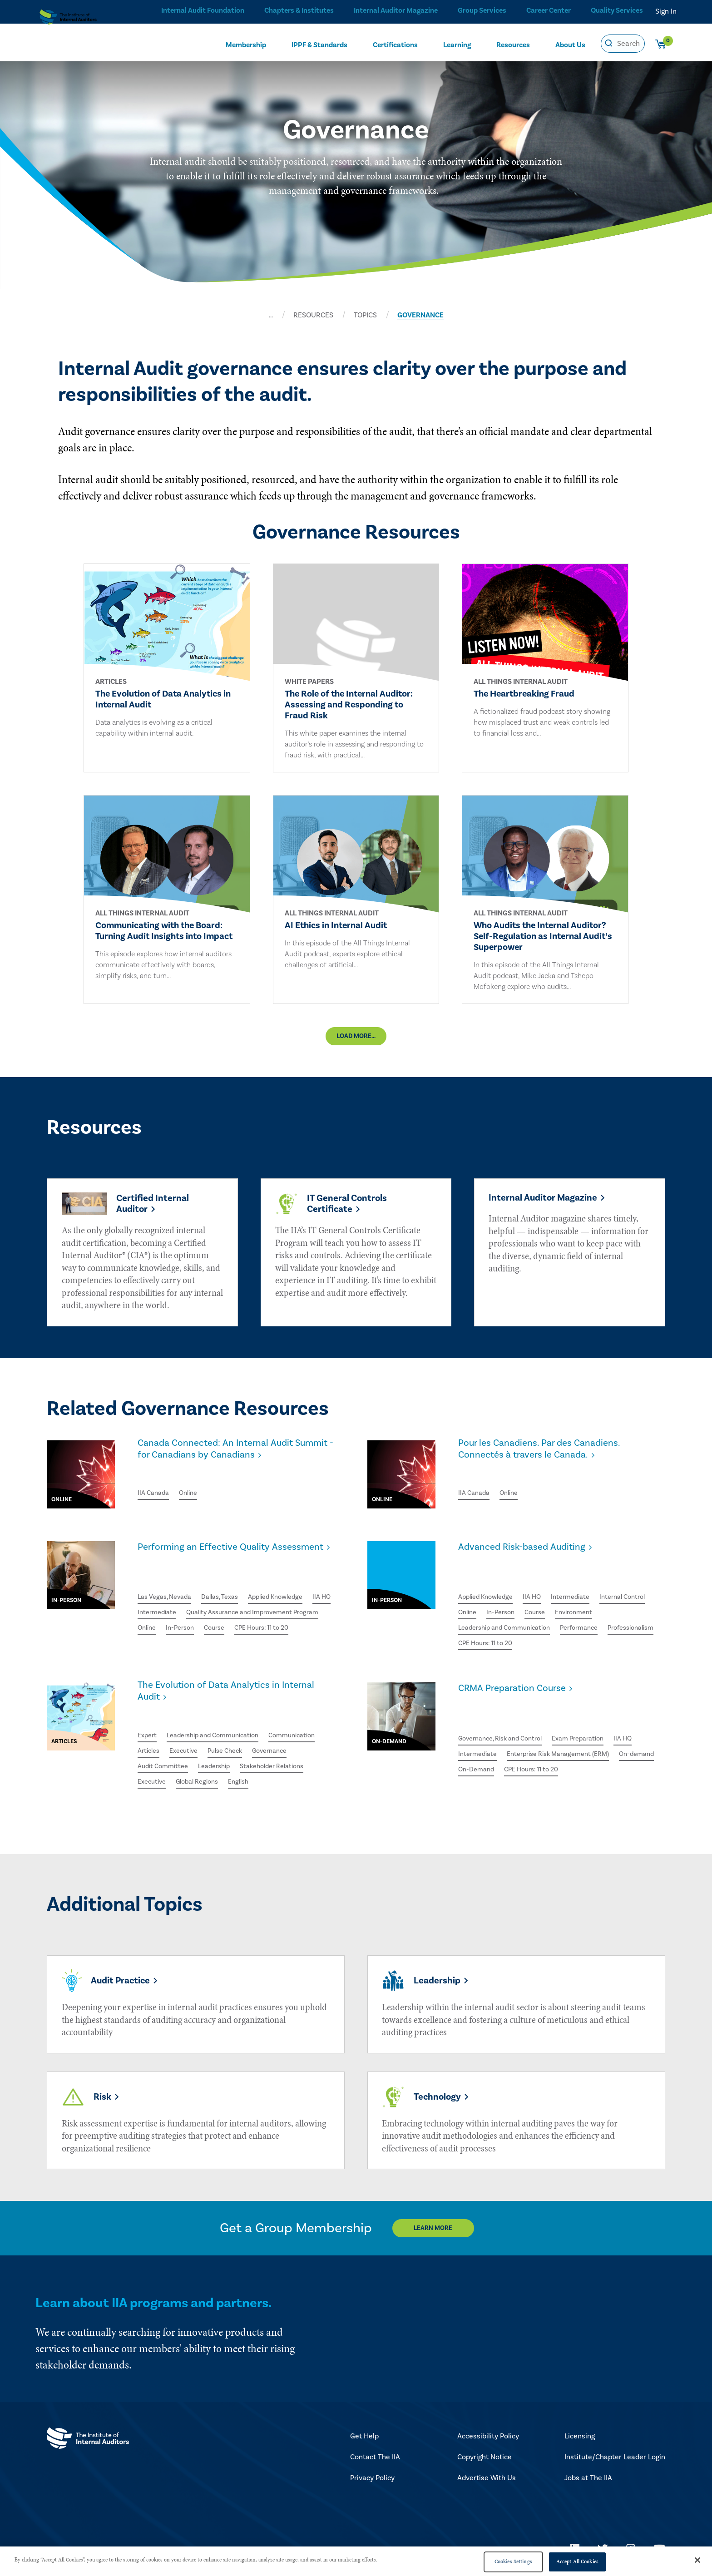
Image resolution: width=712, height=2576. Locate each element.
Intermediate (189, 1612)
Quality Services (616, 11)
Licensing (579, 2438)
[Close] (697, 2560)
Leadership (221, 1759)
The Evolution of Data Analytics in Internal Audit (239, 1696)
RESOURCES (313, 315)
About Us (570, 44)
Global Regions (203, 1775)
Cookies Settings (513, 2561)
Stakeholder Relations (286, 1759)
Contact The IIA (375, 2458)
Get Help (364, 2438)
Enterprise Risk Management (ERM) (568, 1730)
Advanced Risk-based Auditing (531, 1560)
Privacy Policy (372, 2479)
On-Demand (526, 1746)
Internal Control (483, 1599)
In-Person (153, 1645)
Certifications (395, 44)
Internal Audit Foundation (199, 11)
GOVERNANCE (420, 315)
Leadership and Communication (562, 1616)
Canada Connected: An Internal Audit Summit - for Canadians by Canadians (228, 1465)
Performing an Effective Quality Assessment (214, 1566)
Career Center (547, 11)
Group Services (479, 11)
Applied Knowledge (292, 1596)
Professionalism (537, 1632)
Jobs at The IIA (588, 2479)
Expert (148, 1726)
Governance (283, 1743)
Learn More (441, 2230)
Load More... (356, 1047)
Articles (150, 1743)
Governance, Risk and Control (506, 1714)
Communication (309, 1726)
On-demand (477, 1746)
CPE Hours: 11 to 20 (243, 1645)
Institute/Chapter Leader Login (614, 2458)
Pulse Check (234, 1743)
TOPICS (365, 315)
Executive (188, 1743)
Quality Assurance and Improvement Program (212, 1628)
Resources (513, 44)
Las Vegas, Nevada (168, 1596)
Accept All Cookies (577, 2561)
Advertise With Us (486, 2479)
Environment (479, 1616)
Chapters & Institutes (296, 11)
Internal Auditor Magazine (393, 11)
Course (190, 1645)
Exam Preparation (593, 1714)
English (249, 1775)
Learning (457, 44)
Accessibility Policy (488, 2438)
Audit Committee (165, 1759)
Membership (246, 44)
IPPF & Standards (319, 44)
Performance (479, 1632)
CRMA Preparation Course (520, 1691)
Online (193, 1495)
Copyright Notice (484, 2458)
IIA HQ (148, 1612)
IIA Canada (155, 1495)
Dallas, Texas (229, 1596)
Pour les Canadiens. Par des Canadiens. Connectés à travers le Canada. (551, 1465)
